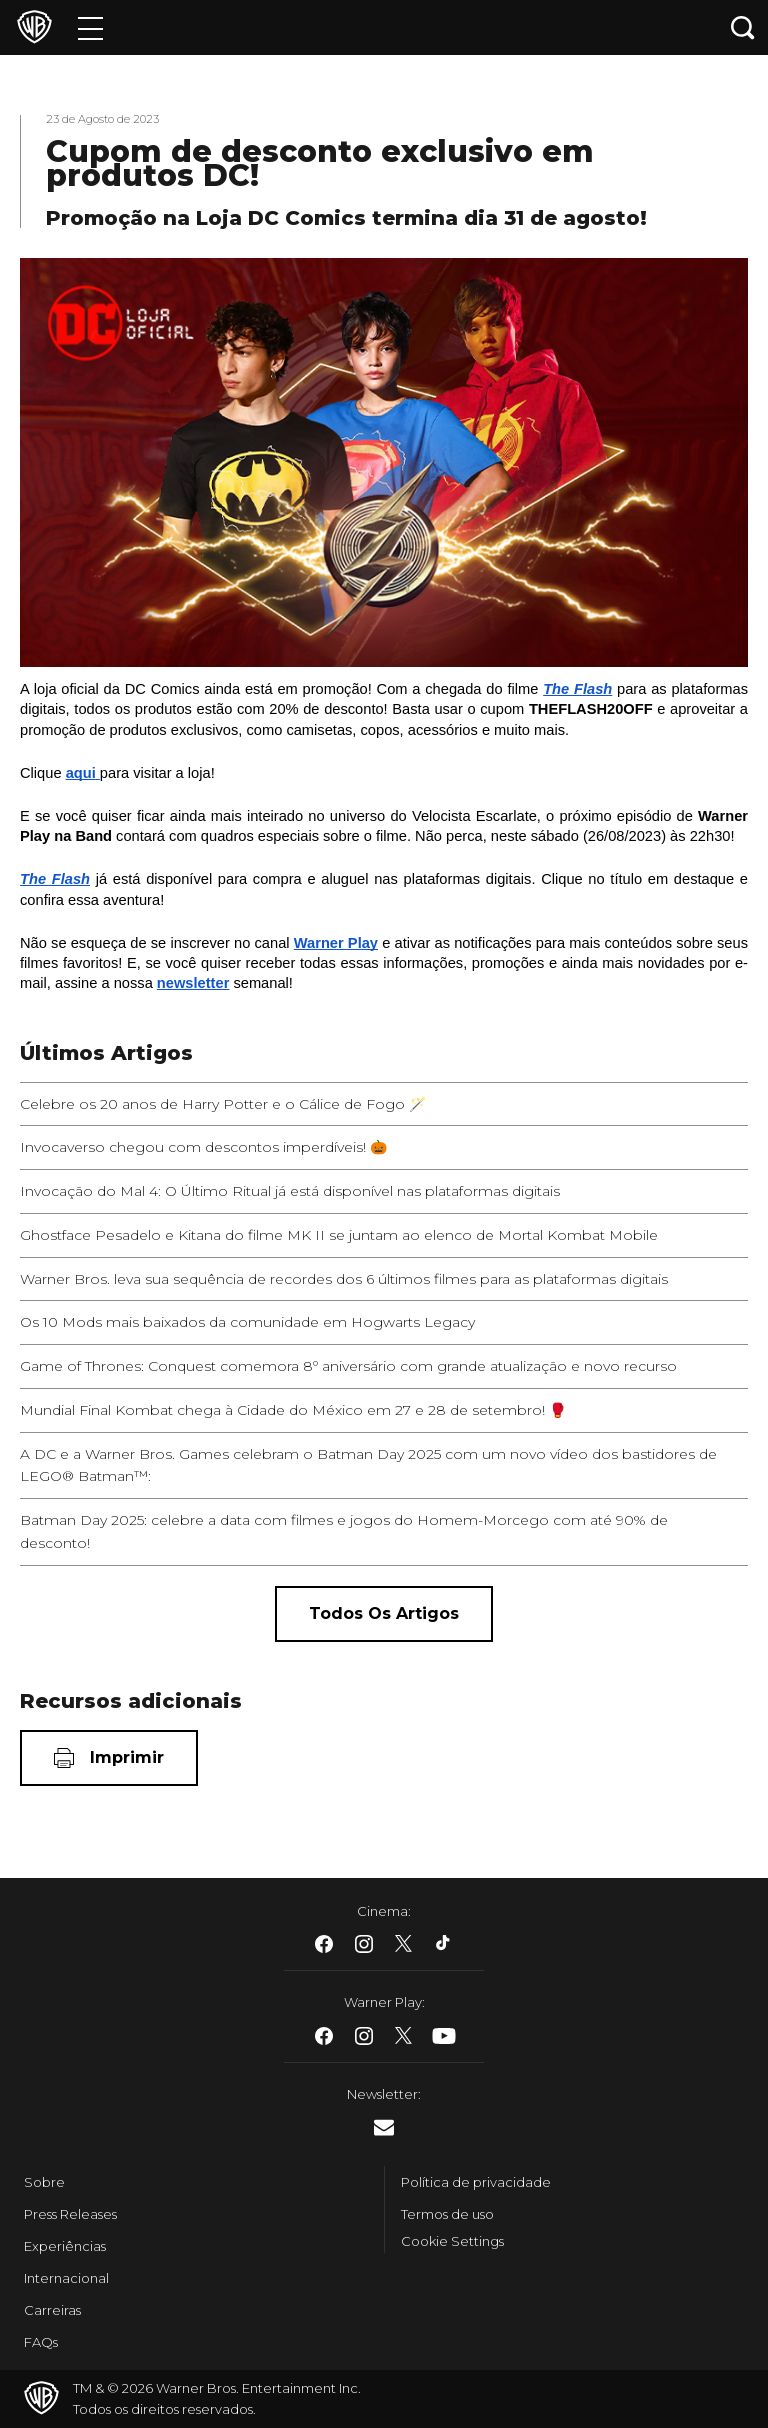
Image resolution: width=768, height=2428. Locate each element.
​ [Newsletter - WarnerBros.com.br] (384, 2127)
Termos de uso (447, 2214)
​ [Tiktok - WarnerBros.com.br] (444, 1944)
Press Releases (70, 2214)
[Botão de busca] (743, 27)
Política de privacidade (476, 2182)
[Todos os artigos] (384, 1614)
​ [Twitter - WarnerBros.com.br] (404, 1944)
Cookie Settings (452, 2241)
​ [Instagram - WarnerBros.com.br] (364, 1944)
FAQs (41, 2342)
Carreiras (52, 2310)
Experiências (65, 2246)
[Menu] (90, 27)
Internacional (66, 2278)
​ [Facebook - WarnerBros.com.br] (324, 1944)
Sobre (44, 2182)
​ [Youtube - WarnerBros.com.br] (444, 2036)
